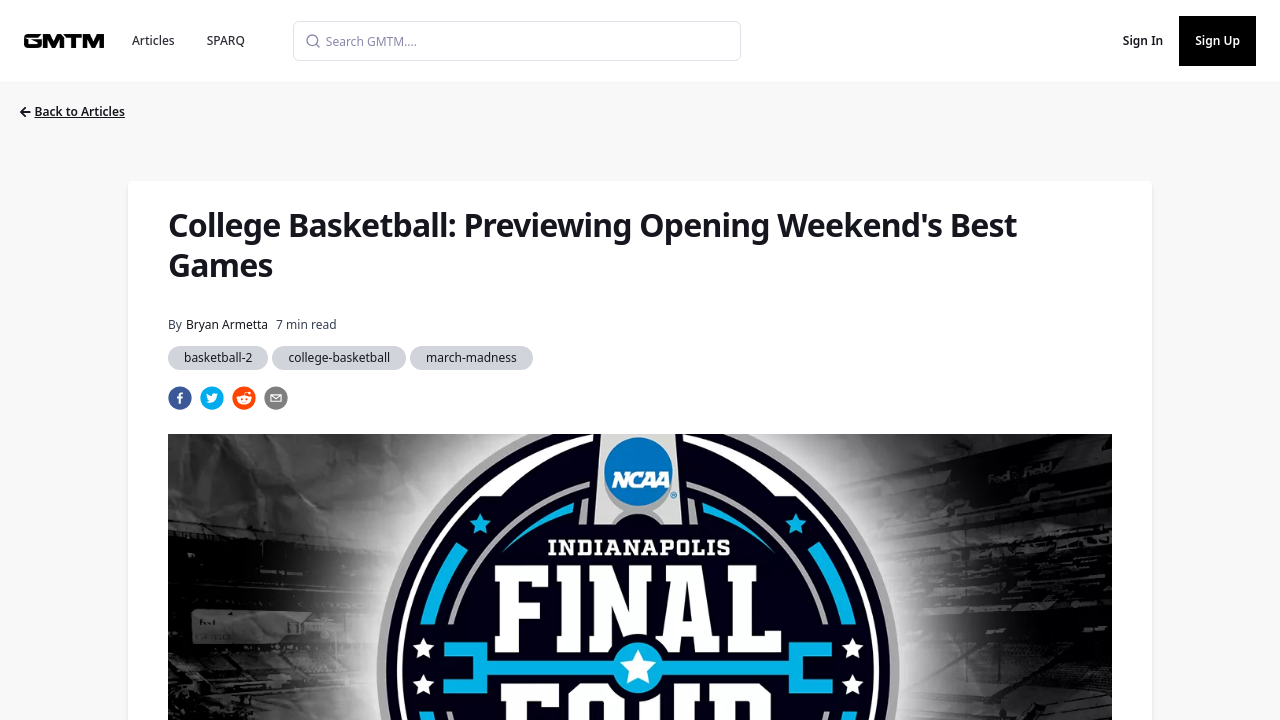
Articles (153, 40)
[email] (276, 398)
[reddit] (244, 398)
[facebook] (180, 398)
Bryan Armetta (227, 324)
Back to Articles (72, 111)
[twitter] (212, 398)
